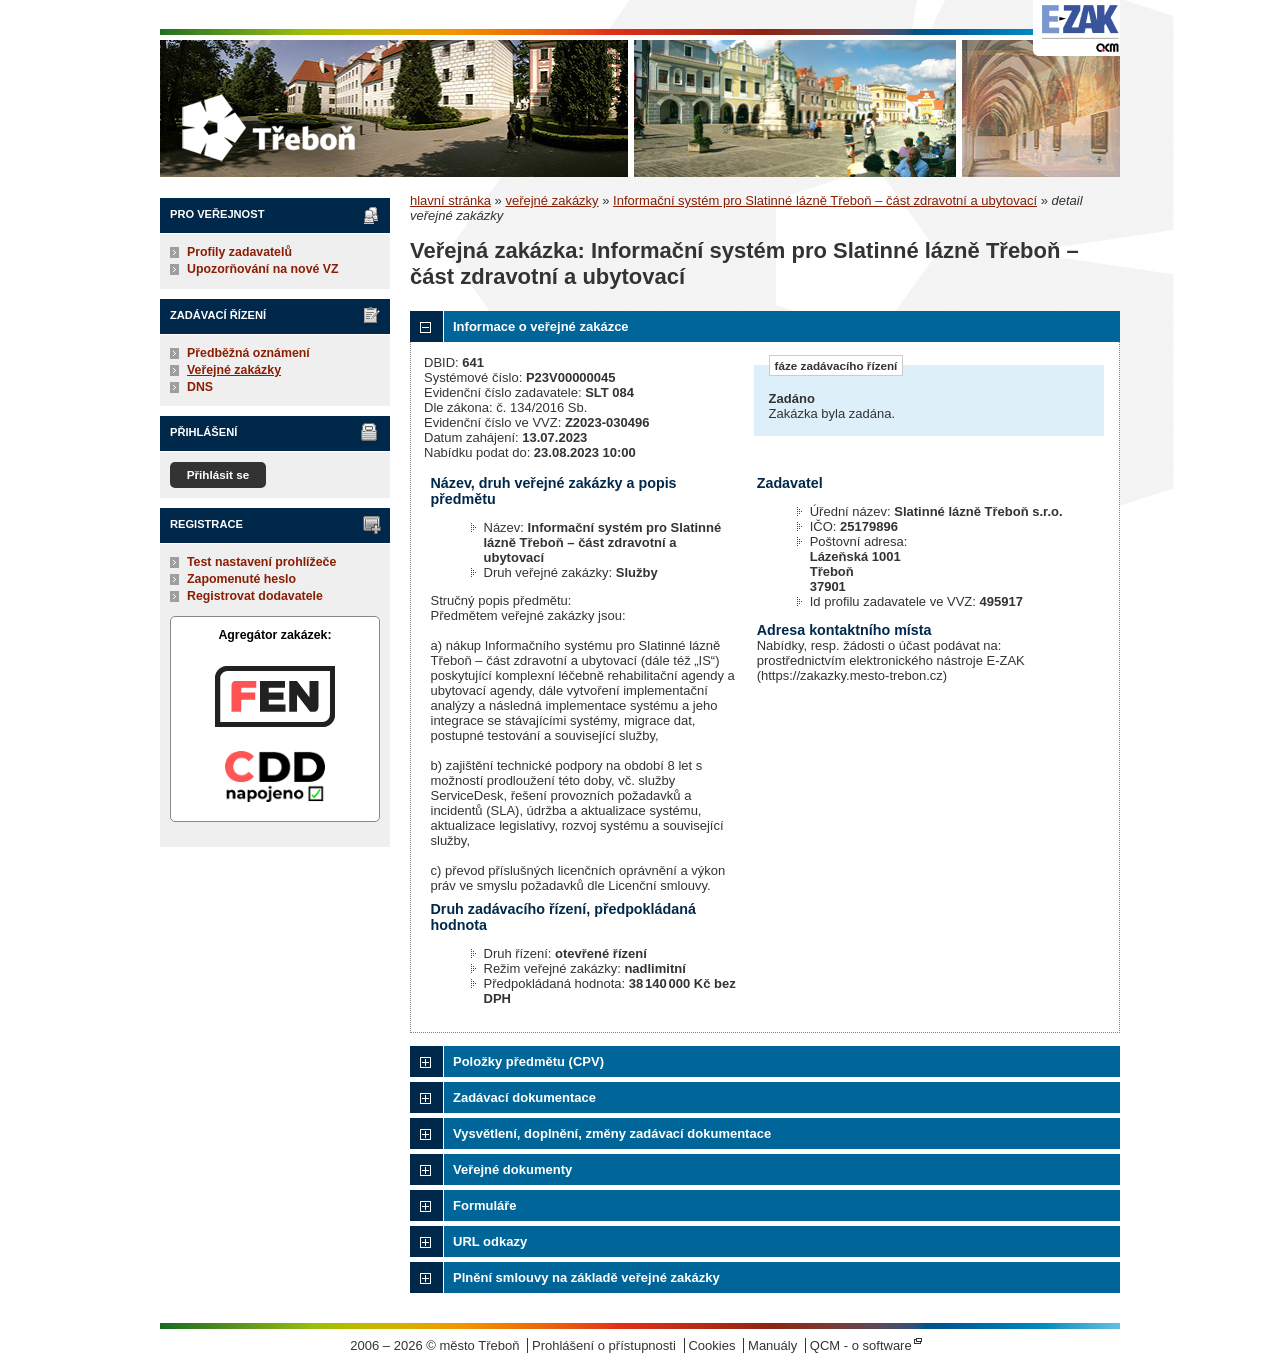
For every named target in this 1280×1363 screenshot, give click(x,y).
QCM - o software (861, 1345)
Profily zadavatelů (239, 252)
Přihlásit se (218, 474)
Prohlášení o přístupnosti (604, 1345)
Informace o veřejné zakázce (541, 326)
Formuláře (485, 1205)
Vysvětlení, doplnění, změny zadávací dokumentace (612, 1133)
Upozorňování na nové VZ (263, 269)
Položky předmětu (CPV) (528, 1061)
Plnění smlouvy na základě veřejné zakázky (586, 1277)
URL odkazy (490, 1241)
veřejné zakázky (551, 200)
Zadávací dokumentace (524, 1097)
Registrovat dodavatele (255, 596)
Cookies (711, 1345)
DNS (200, 387)
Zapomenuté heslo (241, 579)
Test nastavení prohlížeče (261, 562)
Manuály (772, 1345)
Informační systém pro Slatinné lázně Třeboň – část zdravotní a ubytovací (825, 200)
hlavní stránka (450, 200)
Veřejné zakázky (234, 370)
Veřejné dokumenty (512, 1169)
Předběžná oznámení (248, 353)
